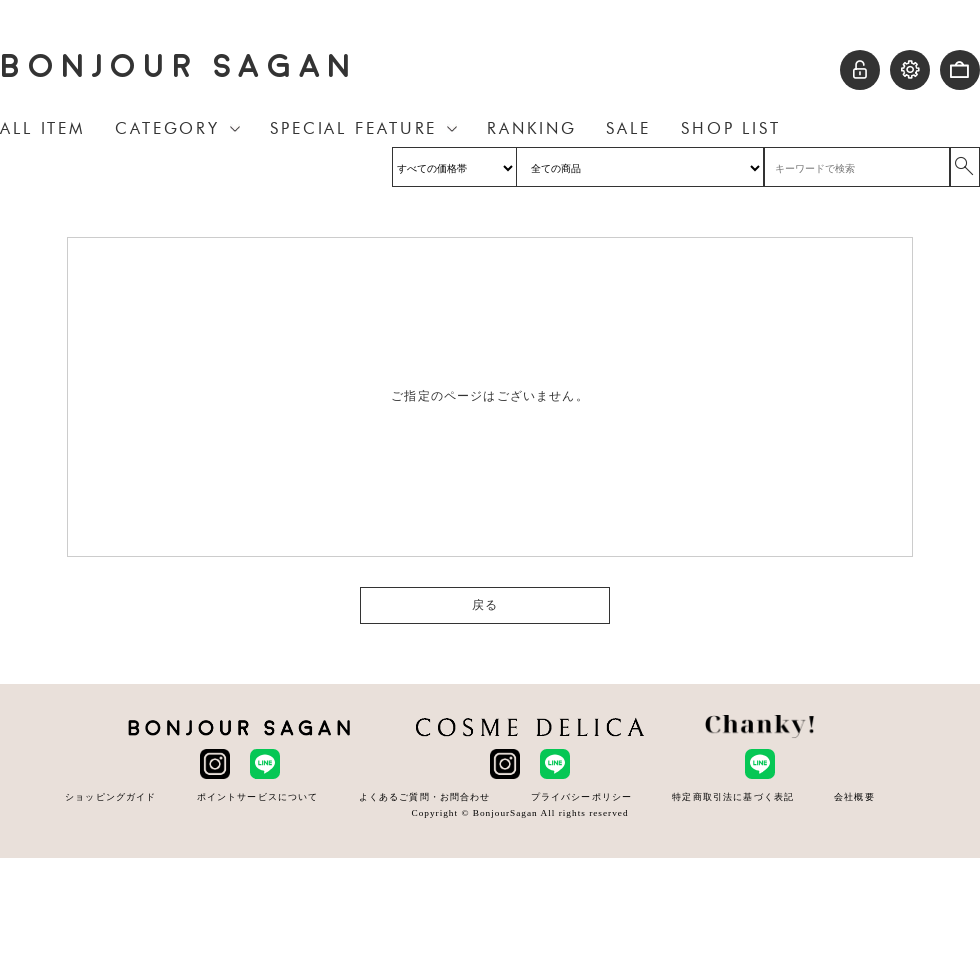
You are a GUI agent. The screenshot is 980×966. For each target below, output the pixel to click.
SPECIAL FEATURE (353, 128)
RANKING (531, 128)
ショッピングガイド (110, 796)
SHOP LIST (731, 128)
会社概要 (854, 796)
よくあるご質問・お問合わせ (425, 796)
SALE (628, 128)
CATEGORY (167, 128)
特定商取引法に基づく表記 (733, 796)
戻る (485, 605)
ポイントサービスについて (258, 796)
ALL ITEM (42, 128)
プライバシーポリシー (582, 796)
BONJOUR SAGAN (179, 66)
